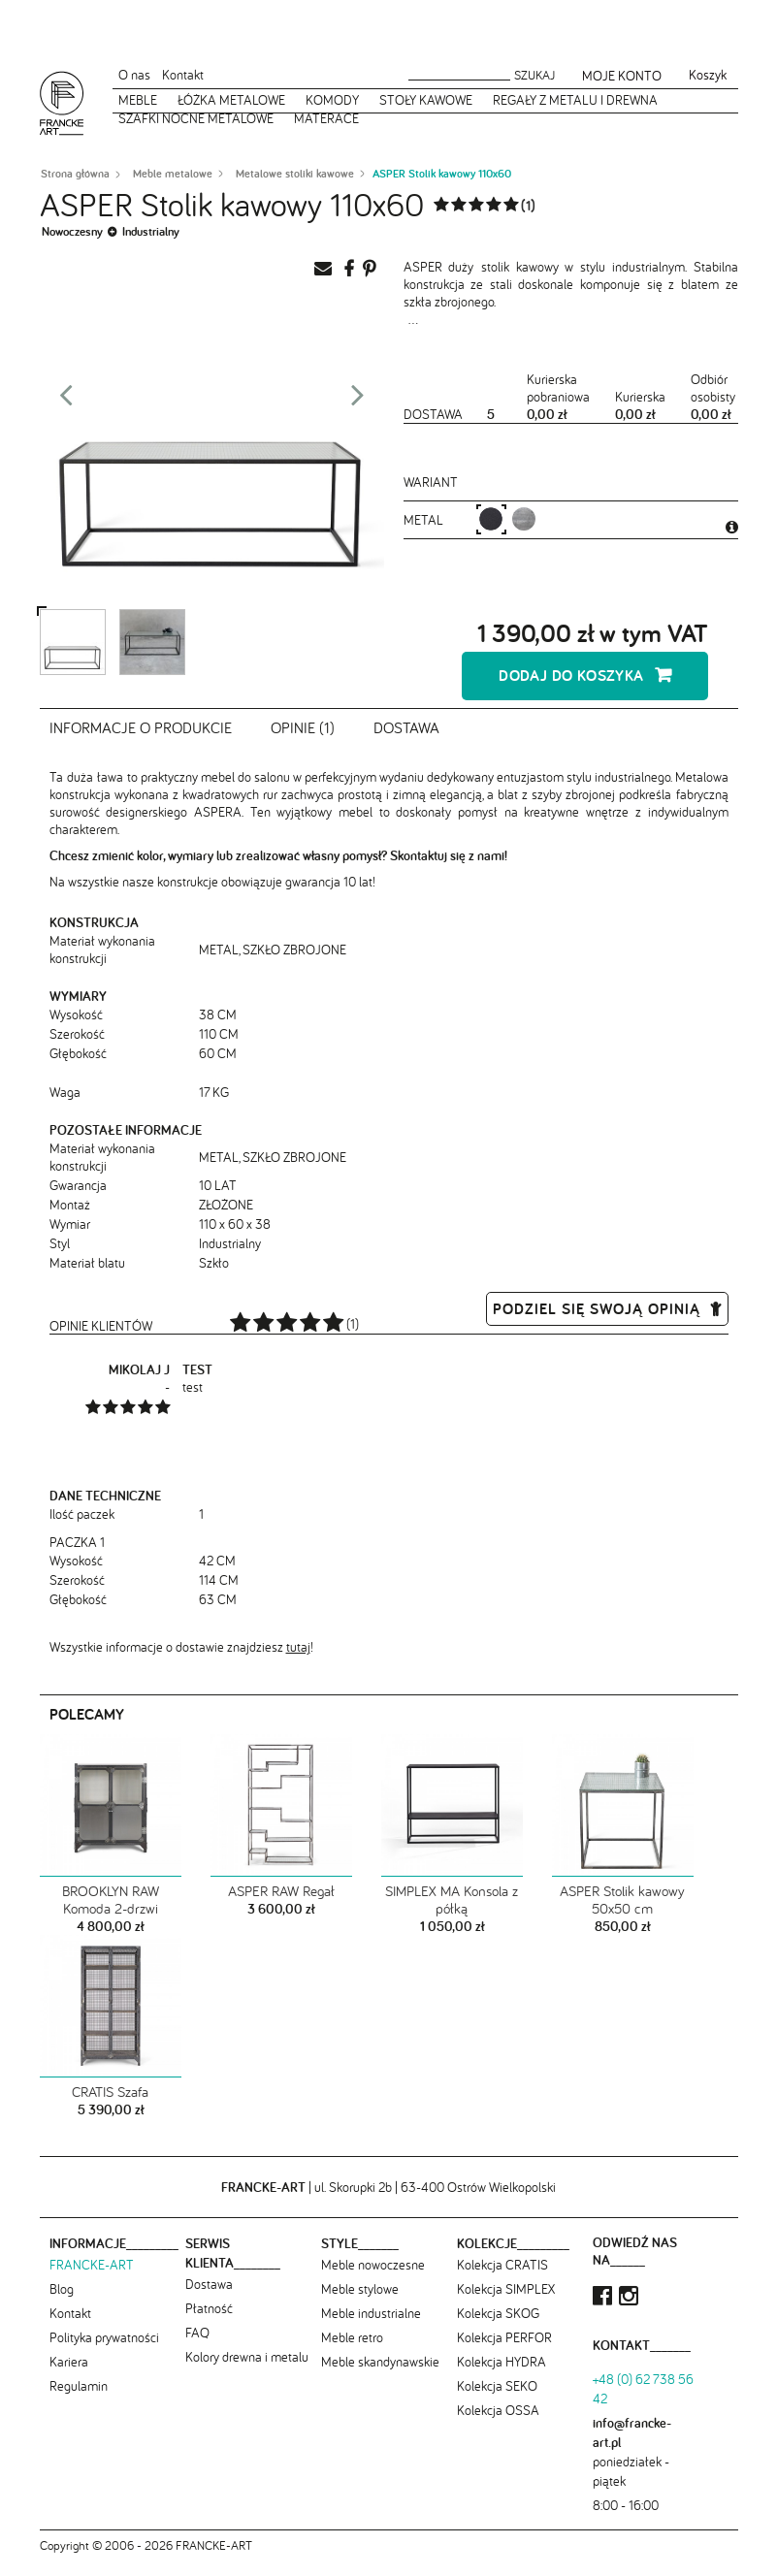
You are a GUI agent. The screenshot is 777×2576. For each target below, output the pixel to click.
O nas (134, 74)
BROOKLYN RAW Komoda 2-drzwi (110, 1913)
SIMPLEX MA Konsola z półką (451, 1913)
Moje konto (622, 75)
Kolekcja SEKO (497, 2399)
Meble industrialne (371, 2326)
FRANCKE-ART (91, 2278)
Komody (332, 100)
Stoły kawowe (425, 100)
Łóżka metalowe (231, 100)
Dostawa (406, 742)
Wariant (431, 482)
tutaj (298, 1660)
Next (358, 400)
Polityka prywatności (104, 2351)
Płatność (209, 2322)
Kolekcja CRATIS (502, 2278)
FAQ (197, 2346)
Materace (326, 118)
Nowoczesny (72, 231)
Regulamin (78, 2399)
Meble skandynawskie (380, 2375)
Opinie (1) (303, 742)
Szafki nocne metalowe (196, 118)
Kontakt (183, 74)
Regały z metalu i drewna (575, 100)
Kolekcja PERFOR (504, 2351)
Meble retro (352, 2351)
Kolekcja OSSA (498, 2423)
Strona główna (75, 173)
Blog (61, 2302)
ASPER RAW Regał (281, 1905)
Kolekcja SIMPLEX (506, 2302)
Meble (137, 100)
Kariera (68, 2375)
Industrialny (150, 231)
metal (425, 520)
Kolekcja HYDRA (501, 2375)
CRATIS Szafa (110, 2105)
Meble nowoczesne (373, 2278)
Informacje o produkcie (140, 742)
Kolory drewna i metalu (246, 2370)
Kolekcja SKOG (498, 2326)
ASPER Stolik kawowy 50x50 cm (622, 1913)
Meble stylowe (360, 2302)
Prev (66, 400)
